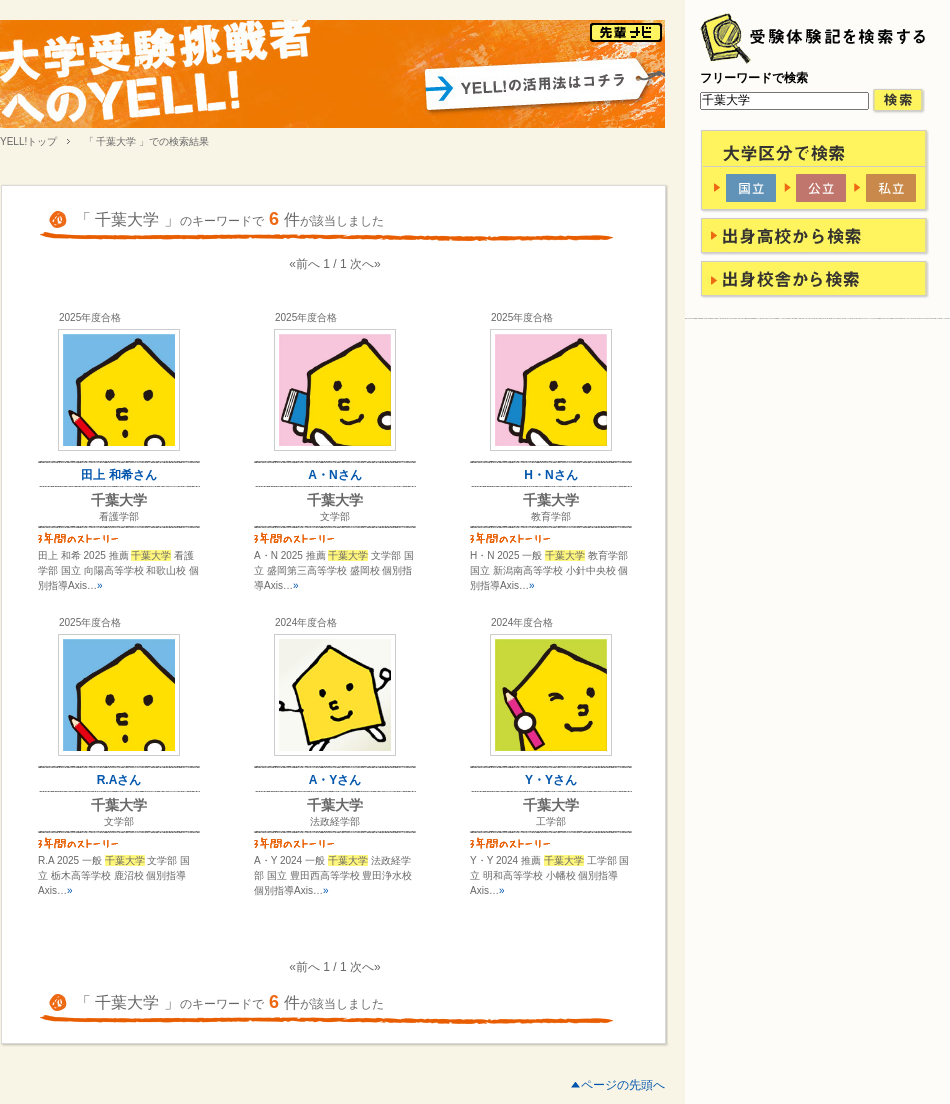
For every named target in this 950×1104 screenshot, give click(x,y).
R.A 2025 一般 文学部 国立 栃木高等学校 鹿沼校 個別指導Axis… (114, 875)
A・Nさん (334, 475)
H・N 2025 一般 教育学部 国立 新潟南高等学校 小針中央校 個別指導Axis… (549, 570)
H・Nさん (550, 475)
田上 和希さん (118, 475)
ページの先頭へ (623, 1085)
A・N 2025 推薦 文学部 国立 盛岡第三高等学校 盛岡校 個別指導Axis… (334, 570)
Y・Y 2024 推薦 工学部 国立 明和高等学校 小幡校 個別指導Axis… (549, 875)
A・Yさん (335, 780)
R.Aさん (119, 780)
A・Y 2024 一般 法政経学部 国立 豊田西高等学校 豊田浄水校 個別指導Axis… (333, 875)
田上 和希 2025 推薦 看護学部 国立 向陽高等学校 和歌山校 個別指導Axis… (118, 570)
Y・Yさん (551, 780)
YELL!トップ (28, 141)
